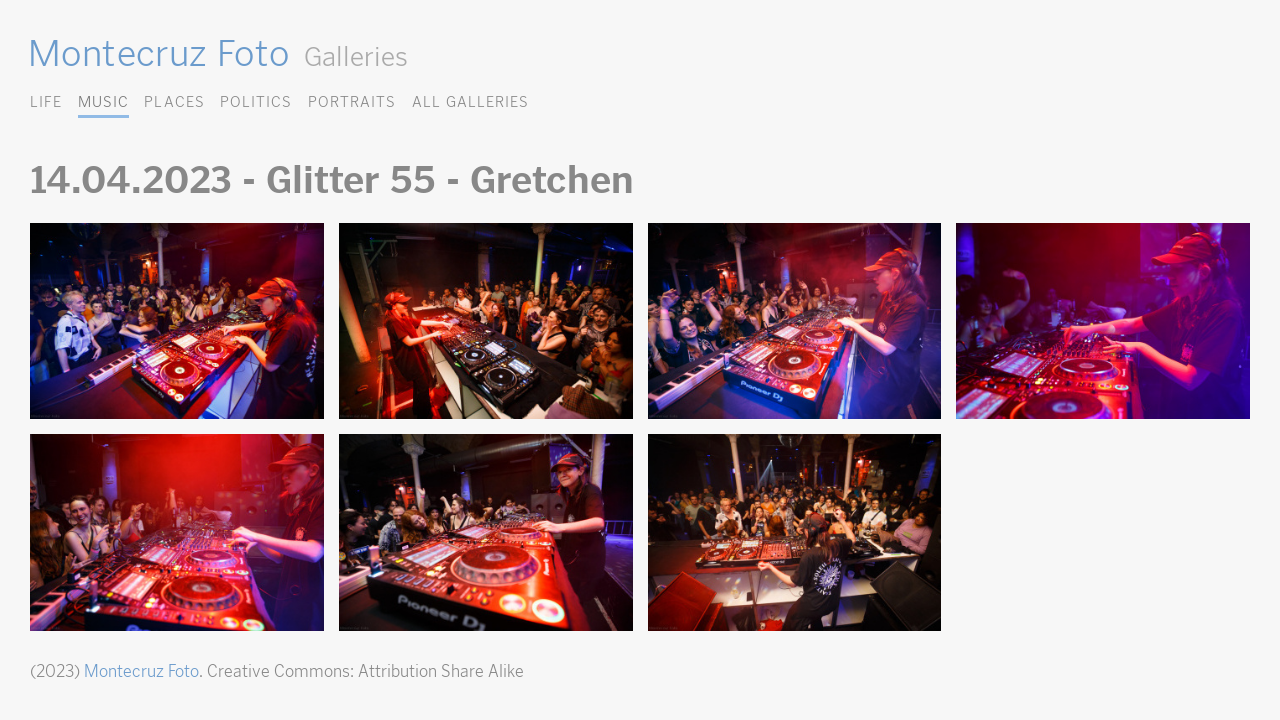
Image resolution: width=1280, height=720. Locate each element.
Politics (256, 101)
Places (174, 101)
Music (103, 101)
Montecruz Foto (158, 53)
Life (46, 101)
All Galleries (470, 101)
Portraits (352, 101)
